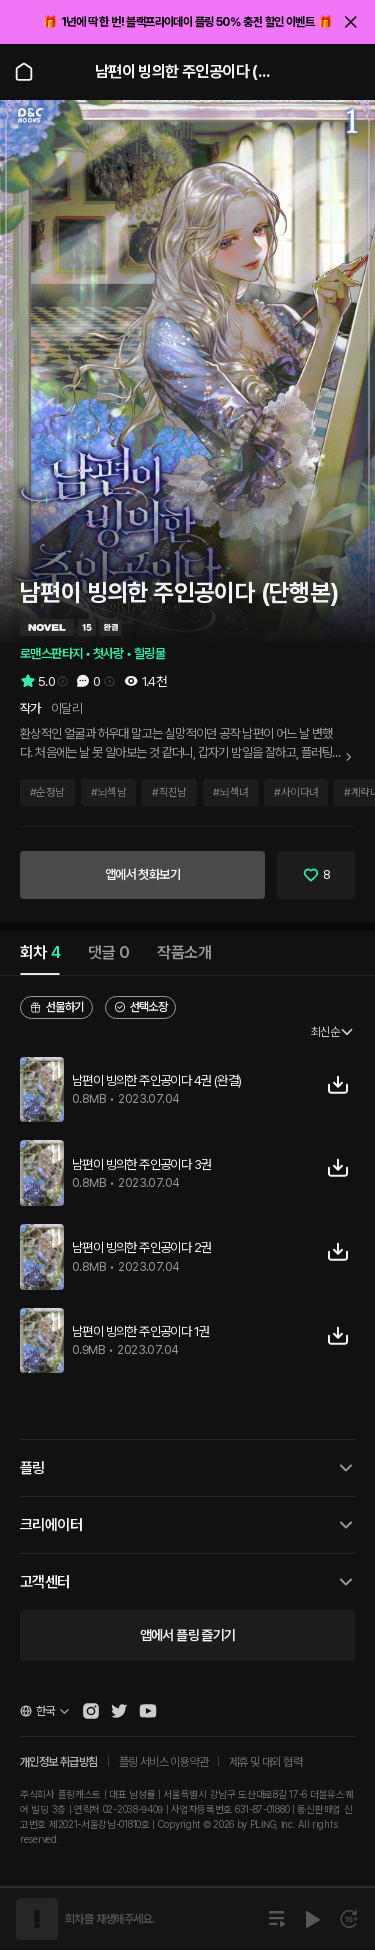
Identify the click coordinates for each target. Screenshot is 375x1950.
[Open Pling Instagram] (91, 1711)
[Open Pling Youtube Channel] (148, 1711)
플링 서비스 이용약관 (163, 1762)
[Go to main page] (24, 72)
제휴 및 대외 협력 (265, 1762)
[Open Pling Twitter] (119, 1711)
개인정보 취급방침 (59, 1762)
